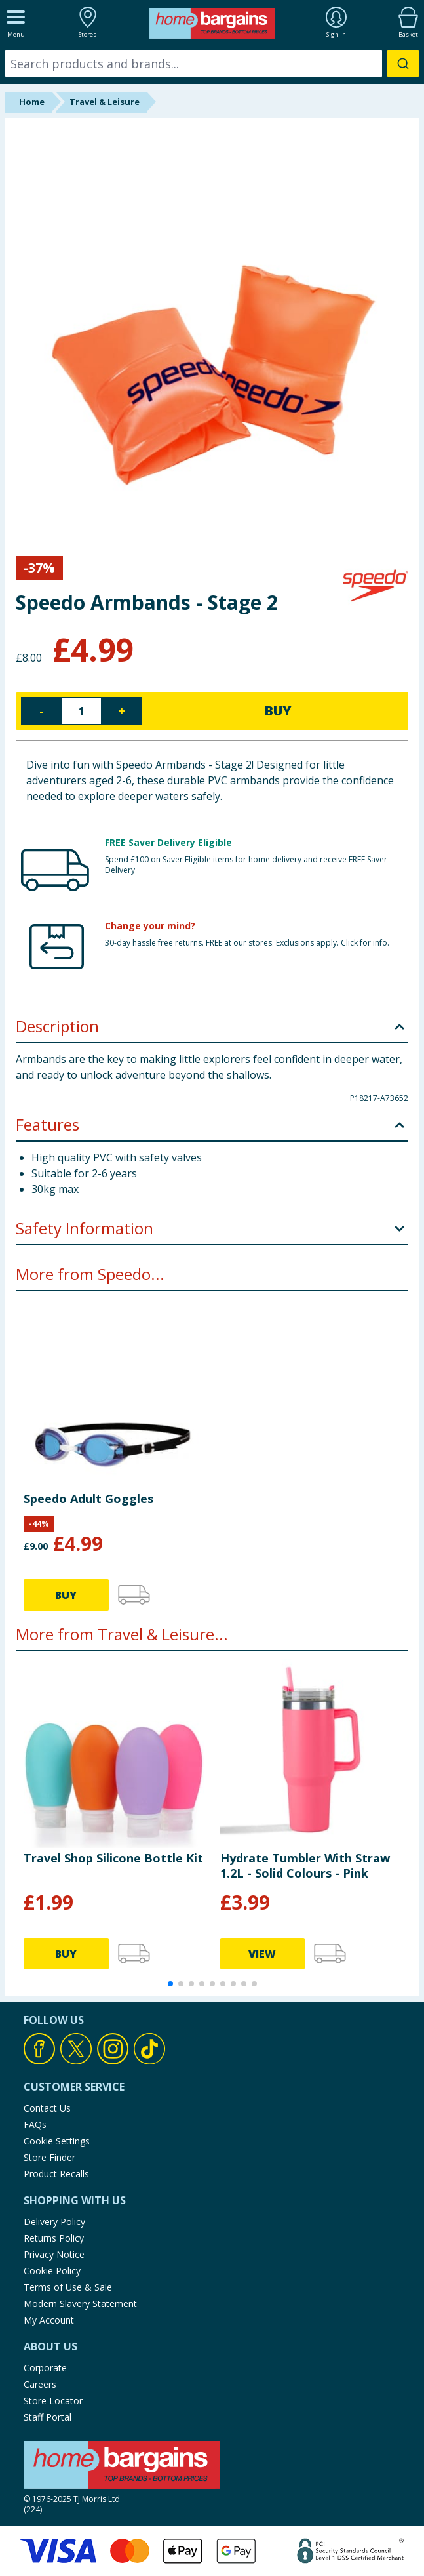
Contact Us (47, 2108)
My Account (49, 2320)
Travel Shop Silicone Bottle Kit (113, 1858)
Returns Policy (54, 2238)
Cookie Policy (52, 2270)
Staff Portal (47, 2417)
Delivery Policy (54, 2221)
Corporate (45, 2368)
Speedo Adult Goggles (88, 1498)
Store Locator (53, 2400)
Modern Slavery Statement (80, 2303)
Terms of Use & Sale (68, 2287)
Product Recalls (56, 2173)
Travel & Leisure (104, 102)
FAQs (35, 2124)
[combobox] (212, 63)
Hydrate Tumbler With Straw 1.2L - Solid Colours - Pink (305, 1865)
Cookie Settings (57, 2141)
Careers (40, 2384)
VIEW (262, 1953)
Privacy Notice (54, 2254)
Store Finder (49, 2157)
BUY (278, 710)
